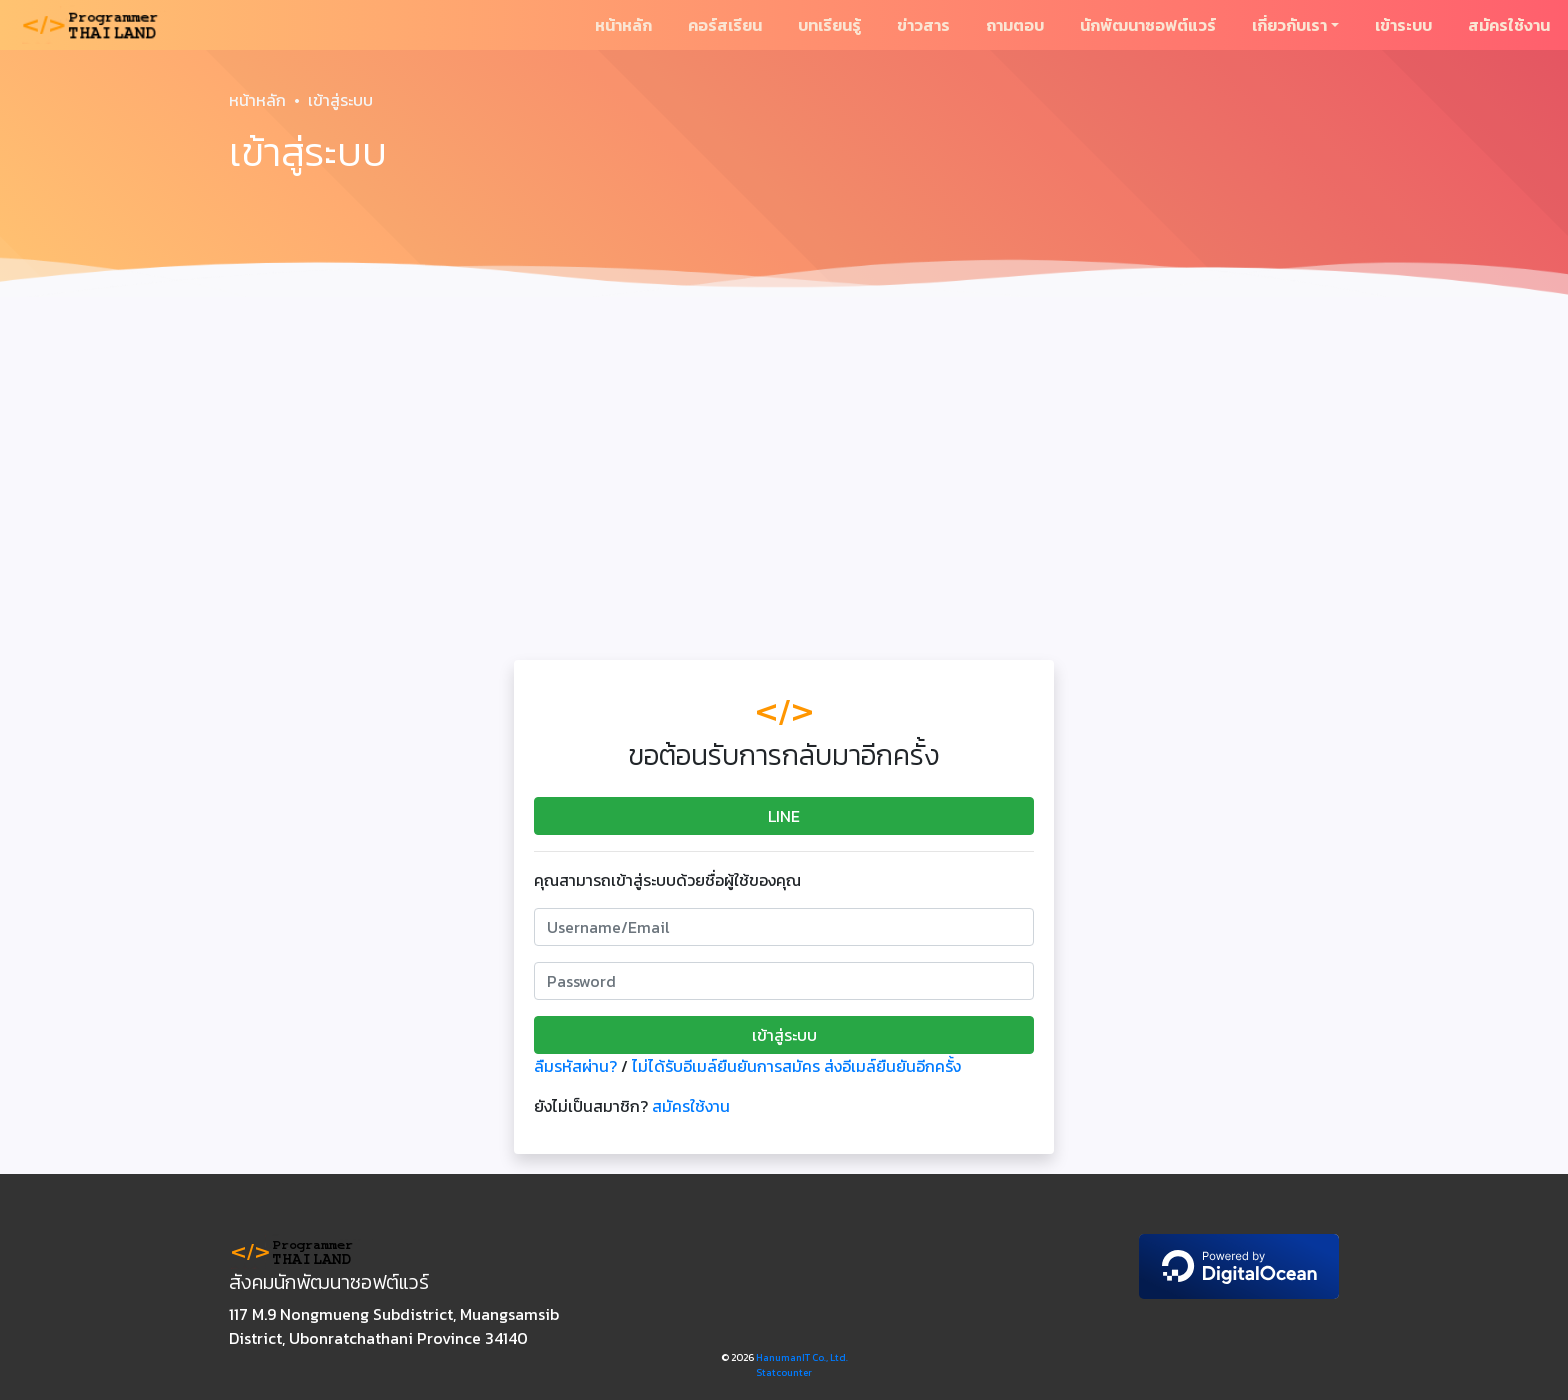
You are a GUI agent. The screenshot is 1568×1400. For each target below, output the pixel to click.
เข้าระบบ (1403, 25)
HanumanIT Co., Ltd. (802, 1357)
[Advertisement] (784, 456)
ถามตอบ (1015, 25)
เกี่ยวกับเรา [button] (1289, 25)
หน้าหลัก (623, 25)
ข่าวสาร (923, 25)
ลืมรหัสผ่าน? (575, 1066)
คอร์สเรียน (725, 25)
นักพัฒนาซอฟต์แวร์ (1148, 25)
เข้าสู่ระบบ (784, 1035)
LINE (784, 816)
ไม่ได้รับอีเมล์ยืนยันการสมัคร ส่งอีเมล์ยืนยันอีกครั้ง (796, 1066)
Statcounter (784, 1372)
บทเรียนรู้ (829, 25)
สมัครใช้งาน (1509, 25)
